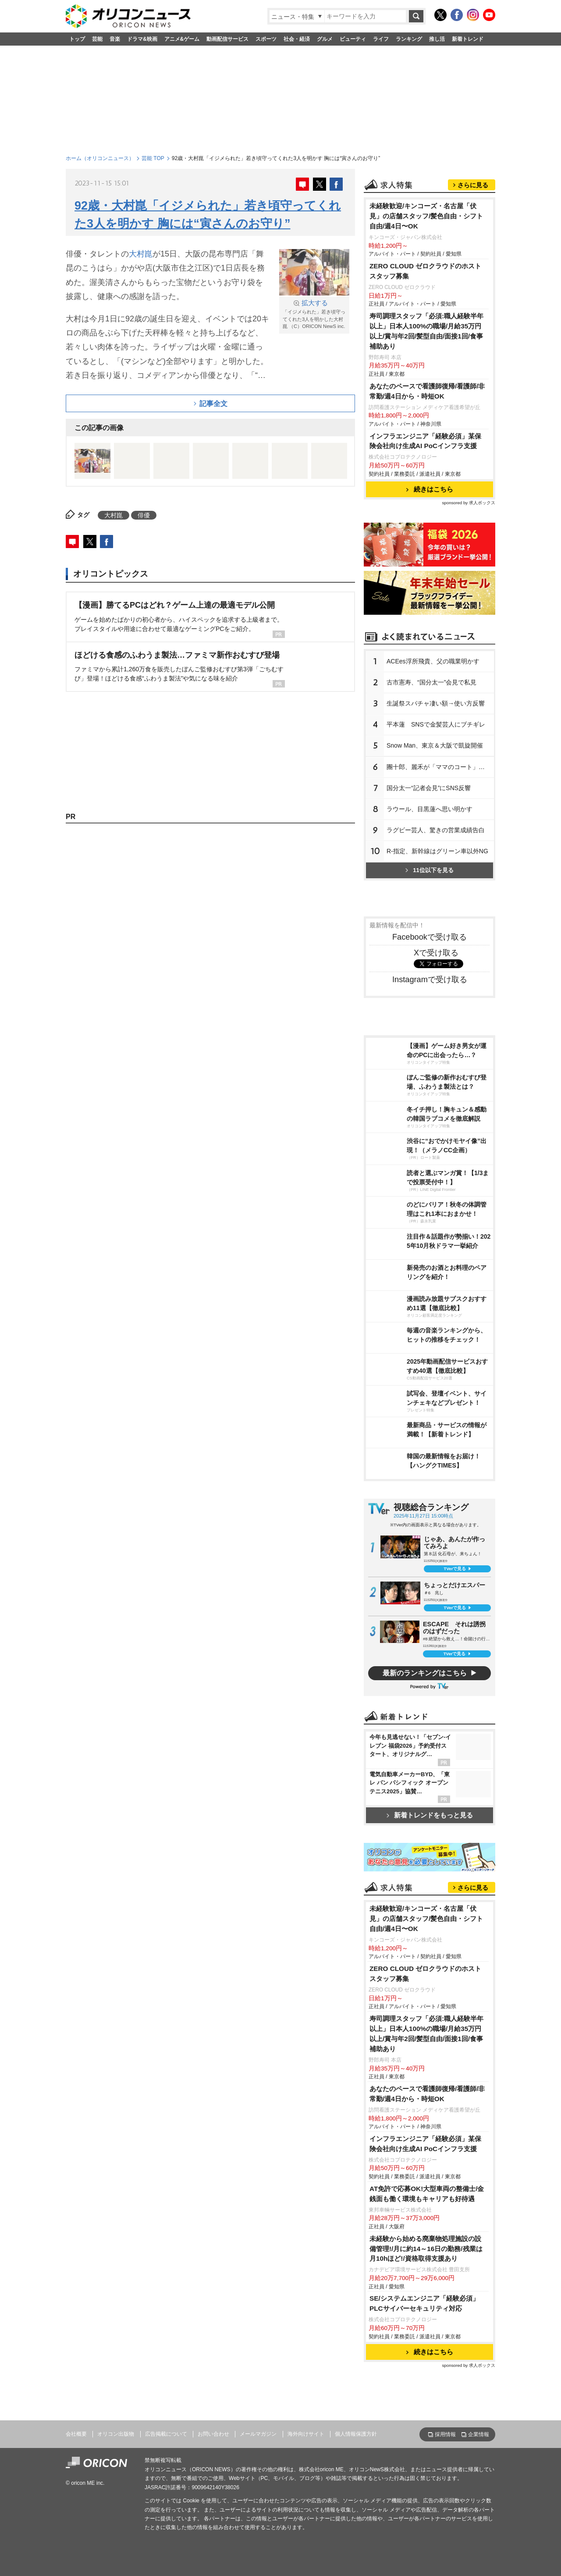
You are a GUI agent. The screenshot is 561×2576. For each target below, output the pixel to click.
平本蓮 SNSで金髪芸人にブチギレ (436, 724)
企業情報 (478, 2434)
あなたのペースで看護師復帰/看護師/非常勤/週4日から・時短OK (427, 391)
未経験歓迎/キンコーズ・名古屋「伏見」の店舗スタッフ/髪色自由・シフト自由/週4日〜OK (426, 216)
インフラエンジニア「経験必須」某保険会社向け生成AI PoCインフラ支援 (425, 441)
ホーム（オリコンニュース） (100, 158)
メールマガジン (258, 2434)
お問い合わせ (213, 2434)
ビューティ (353, 39)
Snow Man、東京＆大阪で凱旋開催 (435, 745)
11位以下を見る (429, 870)
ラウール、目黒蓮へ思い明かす (429, 808)
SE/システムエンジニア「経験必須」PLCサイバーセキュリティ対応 (424, 2303)
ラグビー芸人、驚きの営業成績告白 (436, 830)
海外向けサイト (306, 2434)
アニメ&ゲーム (182, 39)
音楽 (115, 39)
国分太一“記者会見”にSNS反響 (429, 787)
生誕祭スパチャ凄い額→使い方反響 (436, 703)
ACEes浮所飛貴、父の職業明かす (433, 661)
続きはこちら (429, 489)
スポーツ (266, 39)
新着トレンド (467, 39)
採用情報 (445, 2434)
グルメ (325, 39)
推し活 (437, 39)
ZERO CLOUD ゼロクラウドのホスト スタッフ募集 (425, 271)
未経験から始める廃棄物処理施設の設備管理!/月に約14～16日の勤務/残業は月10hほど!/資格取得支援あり (426, 2248)
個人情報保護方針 (356, 2434)
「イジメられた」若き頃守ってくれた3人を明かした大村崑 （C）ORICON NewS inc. (314, 314)
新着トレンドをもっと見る (430, 1815)
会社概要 (76, 2434)
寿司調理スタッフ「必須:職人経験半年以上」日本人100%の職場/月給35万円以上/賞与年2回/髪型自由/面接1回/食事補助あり (426, 331)
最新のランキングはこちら (425, 1673)
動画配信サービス (227, 39)
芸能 (97, 39)
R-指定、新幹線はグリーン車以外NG (437, 851)
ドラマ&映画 (142, 39)
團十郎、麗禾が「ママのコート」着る (439, 766)
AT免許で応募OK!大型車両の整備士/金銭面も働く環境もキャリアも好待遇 (426, 2193)
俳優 (144, 515)
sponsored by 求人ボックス (468, 502)
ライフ (381, 39)
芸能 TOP (153, 158)
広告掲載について (166, 2434)
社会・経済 (297, 39)
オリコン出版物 (115, 2434)
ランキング (409, 39)
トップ (77, 39)
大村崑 (141, 253)
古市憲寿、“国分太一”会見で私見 (431, 682)
